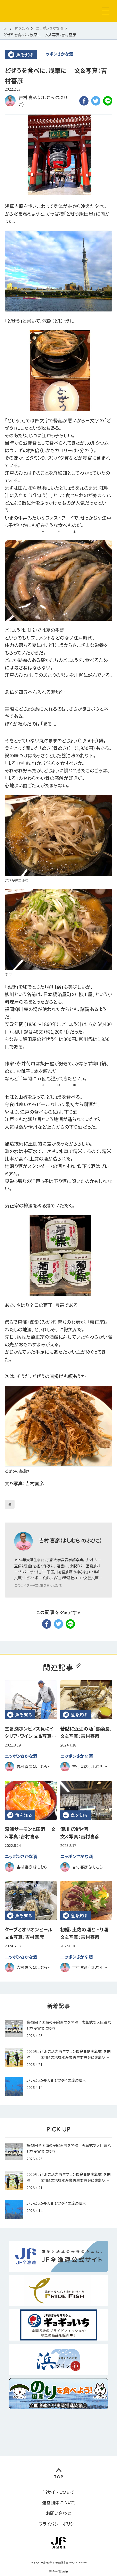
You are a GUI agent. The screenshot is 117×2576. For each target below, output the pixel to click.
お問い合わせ (58, 2513)
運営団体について (58, 2502)
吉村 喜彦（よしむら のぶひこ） (43, 100)
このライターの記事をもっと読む (38, 1585)
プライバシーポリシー (58, 2523)
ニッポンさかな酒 (57, 54)
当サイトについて (58, 2492)
